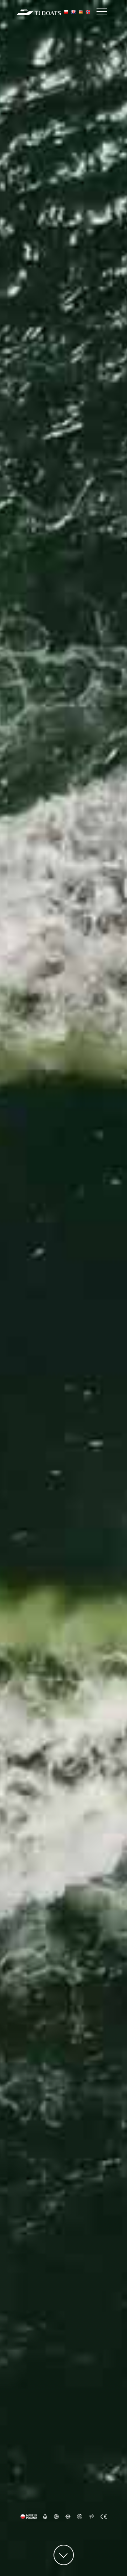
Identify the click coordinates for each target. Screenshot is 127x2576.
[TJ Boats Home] (39, 12)
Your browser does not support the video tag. (63, 1288)
